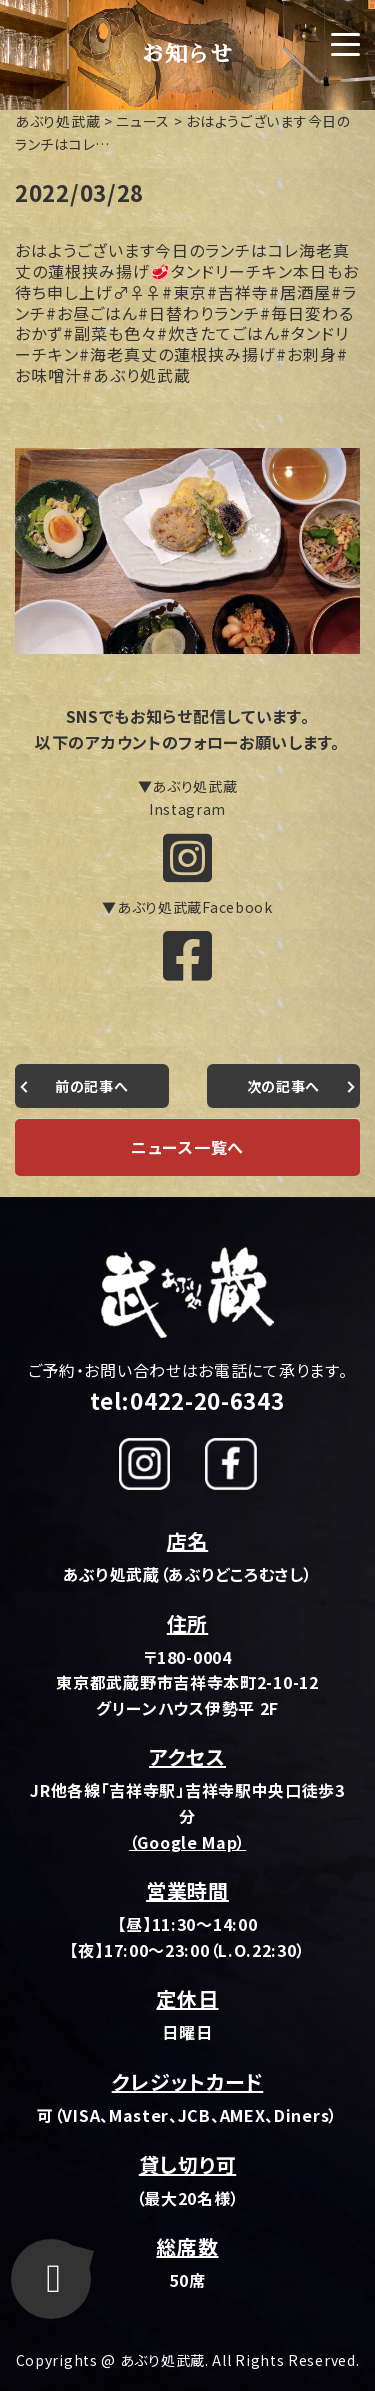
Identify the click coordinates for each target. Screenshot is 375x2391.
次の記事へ (284, 1086)
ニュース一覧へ (187, 1147)
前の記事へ (92, 1086)
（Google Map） (187, 1842)
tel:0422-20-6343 (187, 1400)
